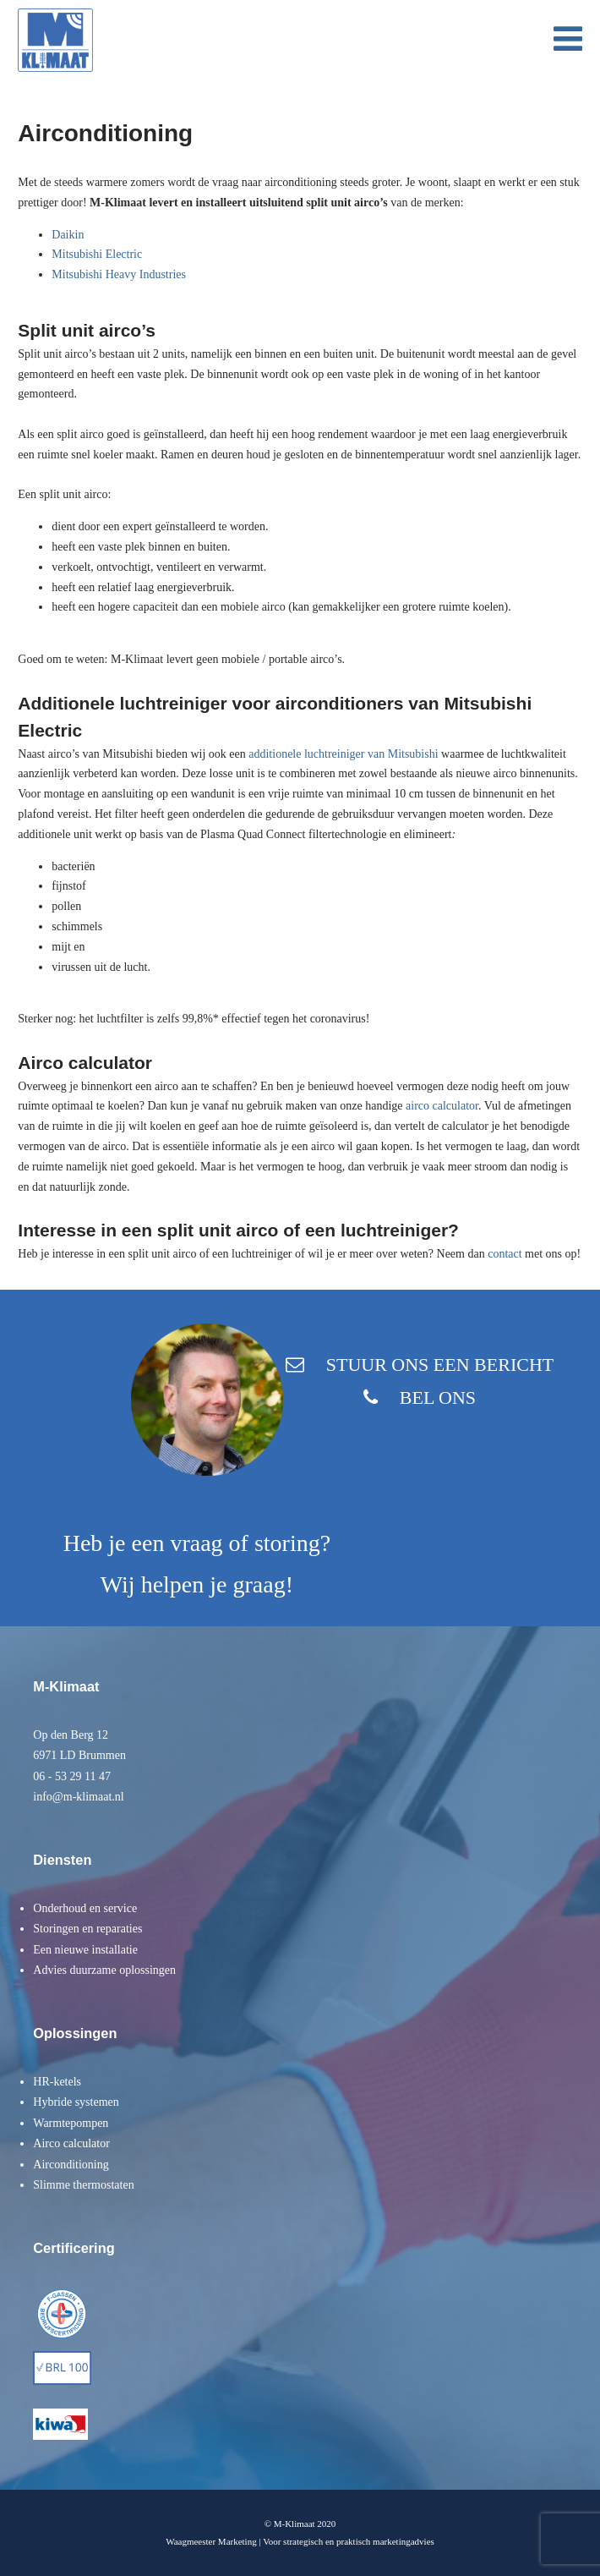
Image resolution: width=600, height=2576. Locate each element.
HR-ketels (57, 2081)
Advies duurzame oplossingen (104, 1970)
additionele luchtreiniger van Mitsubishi (343, 754)
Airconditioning (70, 2164)
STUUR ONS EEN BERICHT (440, 1364)
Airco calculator (71, 2143)
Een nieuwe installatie (85, 1949)
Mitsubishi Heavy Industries (119, 274)
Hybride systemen (75, 2102)
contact (504, 1253)
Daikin (68, 234)
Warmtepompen (70, 2123)
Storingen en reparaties (87, 1928)
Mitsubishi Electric (97, 254)
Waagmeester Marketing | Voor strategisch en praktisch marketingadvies (300, 2541)
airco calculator (442, 1105)
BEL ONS (438, 1397)
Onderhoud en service (85, 1908)
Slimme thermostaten (83, 2185)
